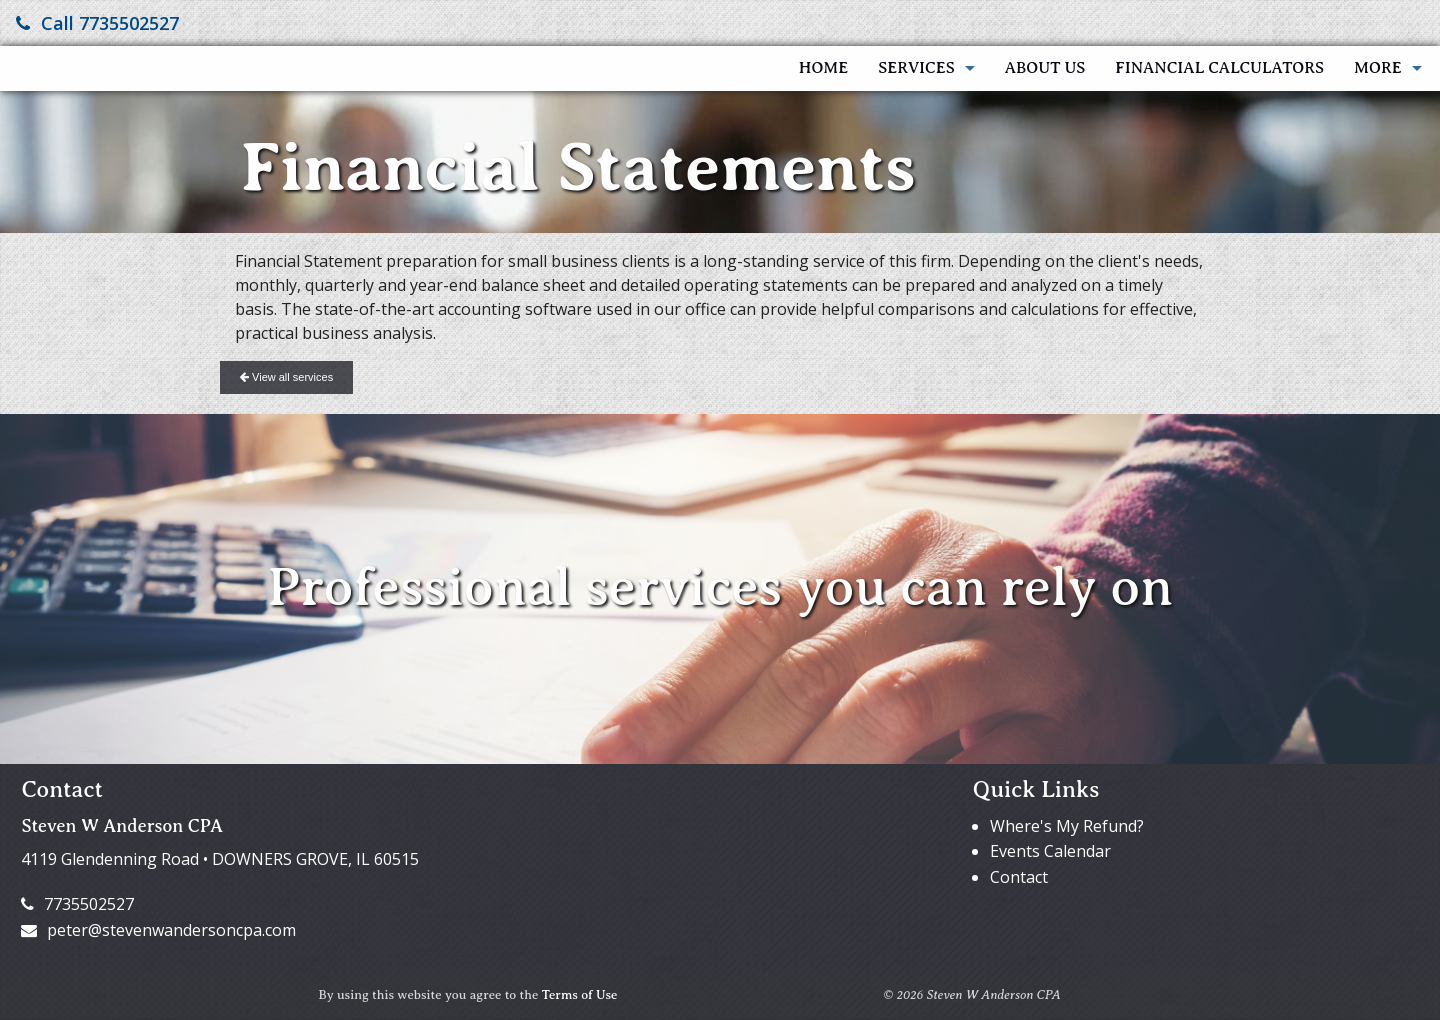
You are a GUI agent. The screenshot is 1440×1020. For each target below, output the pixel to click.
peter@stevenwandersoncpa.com (158, 930)
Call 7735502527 (97, 23)
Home (823, 68)
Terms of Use (580, 995)
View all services (286, 377)
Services (916, 68)
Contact (1019, 877)
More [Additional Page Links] (1378, 68)
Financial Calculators (1219, 68)
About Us (1045, 68)
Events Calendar (1050, 851)
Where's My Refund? (1067, 826)
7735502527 (77, 904)
